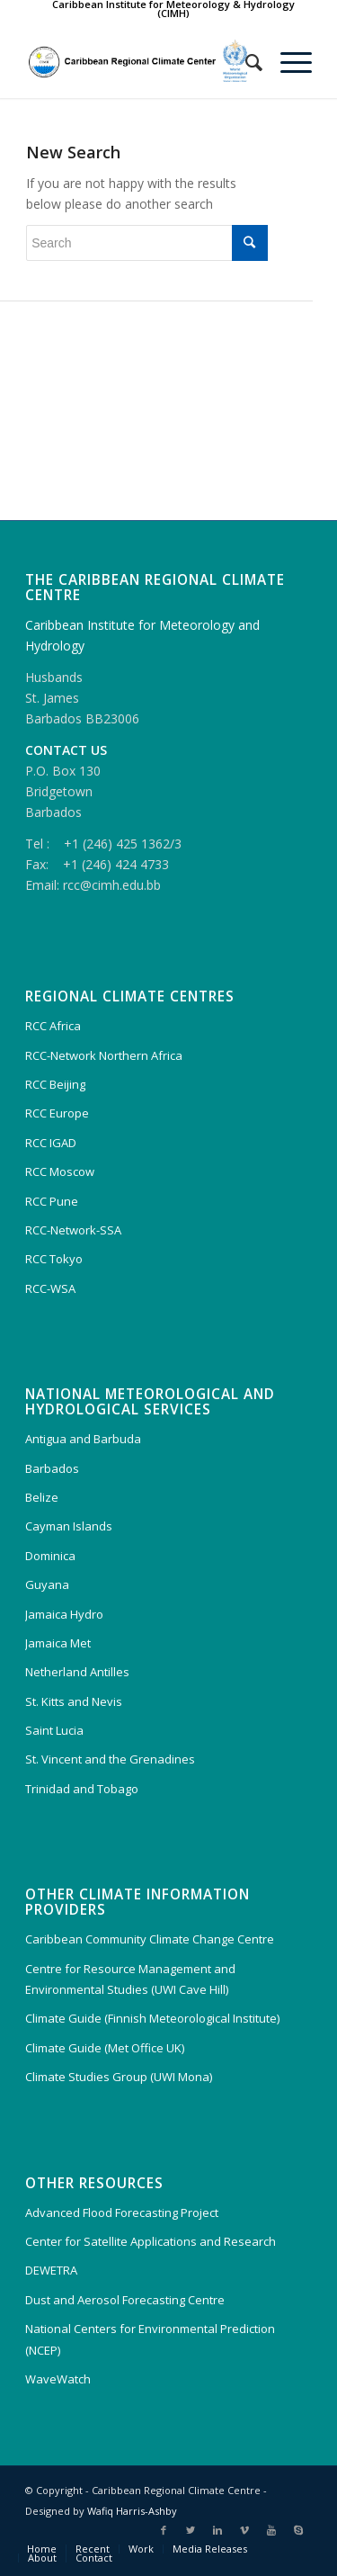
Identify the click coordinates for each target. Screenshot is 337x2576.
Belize (41, 1497)
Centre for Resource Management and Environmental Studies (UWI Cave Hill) (130, 1979)
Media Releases (210, 2548)
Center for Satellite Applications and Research (150, 2241)
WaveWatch (58, 2379)
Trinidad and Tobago (81, 1789)
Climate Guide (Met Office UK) (104, 2048)
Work (141, 2548)
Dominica (50, 1556)
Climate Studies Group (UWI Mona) (118, 2077)
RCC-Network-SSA (73, 1230)
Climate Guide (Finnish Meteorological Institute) (152, 2018)
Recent (92, 2548)
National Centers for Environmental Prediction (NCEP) (150, 2338)
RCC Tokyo (54, 1259)
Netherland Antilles (77, 1672)
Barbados (52, 1468)
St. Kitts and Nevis (73, 1701)
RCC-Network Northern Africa (103, 1055)
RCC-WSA (50, 1288)
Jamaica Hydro (64, 1614)
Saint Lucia (54, 1730)
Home (42, 2548)
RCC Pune (51, 1201)
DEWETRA (51, 2270)
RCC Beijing (55, 1084)
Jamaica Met (58, 1643)
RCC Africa (53, 1026)
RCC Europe (57, 1113)
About (42, 2557)
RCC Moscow (59, 1171)
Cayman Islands (68, 1526)
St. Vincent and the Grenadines (110, 1759)
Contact (93, 2557)
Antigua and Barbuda (83, 1439)
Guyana (47, 1584)
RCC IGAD (50, 1143)
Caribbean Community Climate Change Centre (149, 1939)
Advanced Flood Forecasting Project (121, 2212)
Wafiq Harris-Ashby (132, 2511)
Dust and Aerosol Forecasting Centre (125, 2300)
